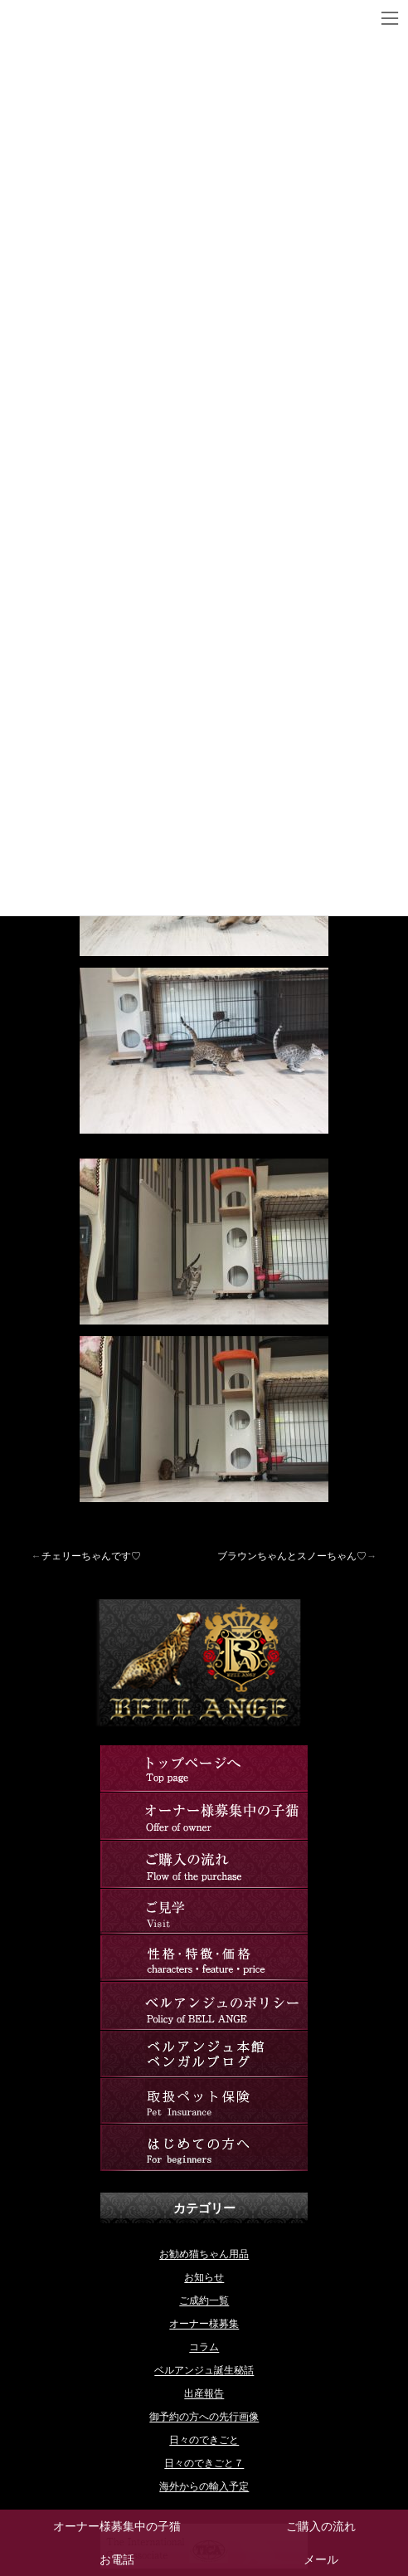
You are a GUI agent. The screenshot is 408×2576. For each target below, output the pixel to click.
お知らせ (204, 2277)
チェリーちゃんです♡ (91, 1556)
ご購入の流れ (321, 2526)
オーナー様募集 (204, 2324)
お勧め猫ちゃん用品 (204, 2254)
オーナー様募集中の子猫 (117, 2526)
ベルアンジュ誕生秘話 (204, 2370)
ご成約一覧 (204, 2300)
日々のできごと (204, 2440)
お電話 (117, 2559)
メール (321, 2559)
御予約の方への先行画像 (204, 2416)
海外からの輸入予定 (204, 2486)
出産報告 (204, 2393)
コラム (204, 2347)
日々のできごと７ (204, 2463)
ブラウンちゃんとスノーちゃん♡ (292, 1556)
